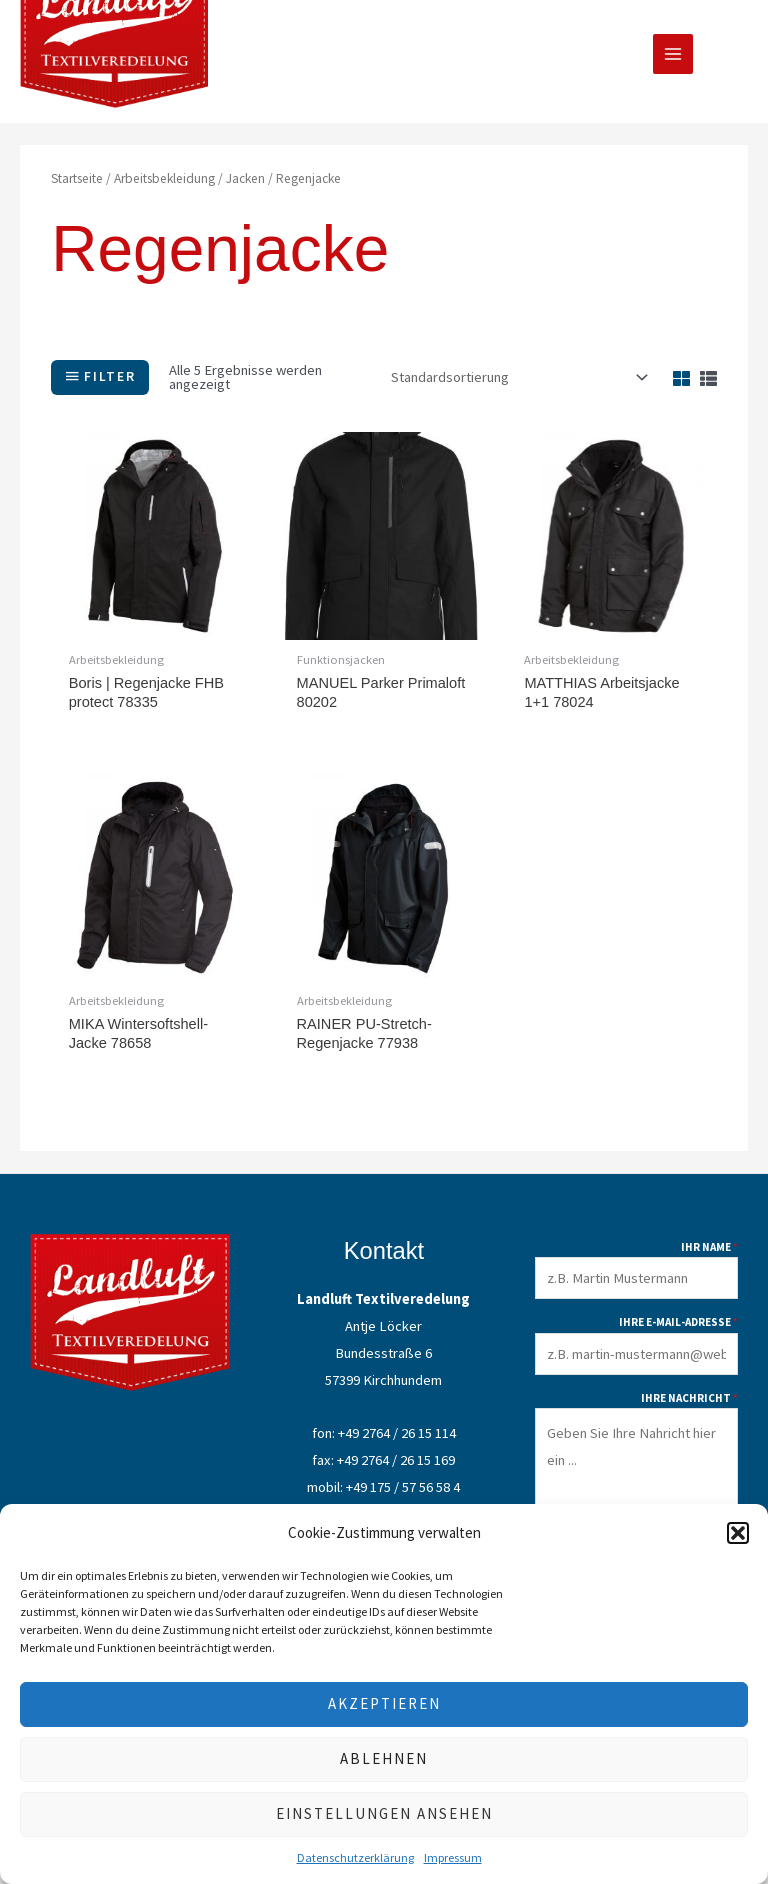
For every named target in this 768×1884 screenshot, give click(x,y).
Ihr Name (709, 1258)
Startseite (77, 187)
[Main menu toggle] (673, 59)
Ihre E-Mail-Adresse (678, 1333)
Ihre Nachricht (689, 1409)
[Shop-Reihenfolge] (516, 386)
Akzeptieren (384, 1703)
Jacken (245, 187)
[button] (738, 1533)
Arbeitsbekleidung (164, 187)
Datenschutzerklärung (355, 1857)
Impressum (453, 1857)
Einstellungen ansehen (384, 1813)
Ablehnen (384, 1758)
